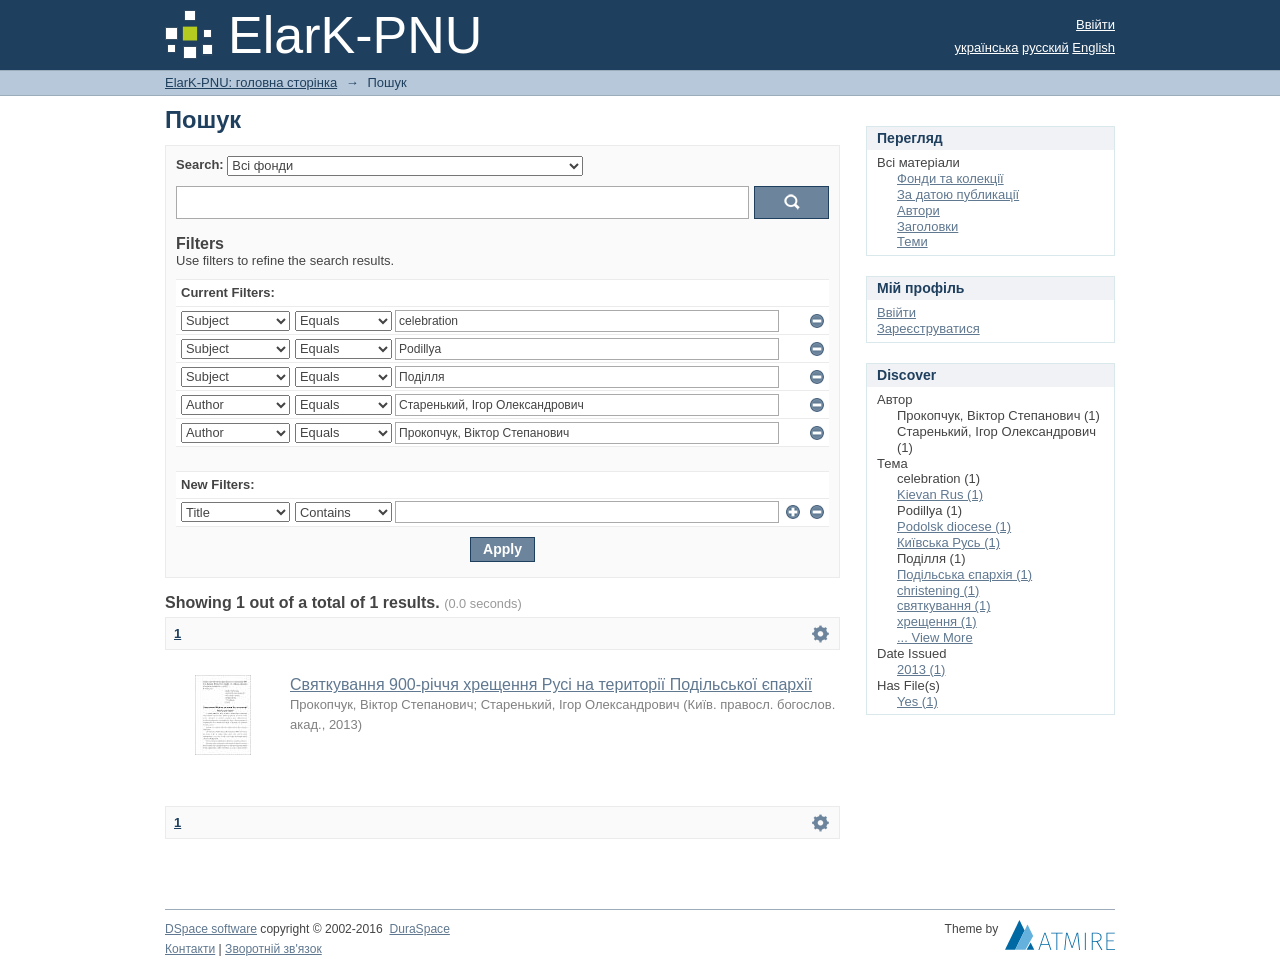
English (1093, 47)
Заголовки (927, 226)
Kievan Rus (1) (940, 494)
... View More (935, 637)
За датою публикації (958, 194)
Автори (918, 210)
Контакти (190, 949)
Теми (912, 241)
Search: (200, 164)
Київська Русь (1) (948, 542)
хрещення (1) (937, 621)
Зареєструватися (928, 328)
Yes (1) (917, 701)
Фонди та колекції (950, 178)
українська (987, 47)
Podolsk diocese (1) (954, 526)
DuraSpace (419, 929)
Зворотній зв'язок (273, 949)
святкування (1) (943, 605)
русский (1045, 47)
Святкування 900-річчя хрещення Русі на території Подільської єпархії (551, 684)
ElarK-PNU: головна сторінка (251, 82)
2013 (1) (921, 669)
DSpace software (211, 929)
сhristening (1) (938, 590)
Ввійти (1095, 24)
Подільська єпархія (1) (964, 574)
